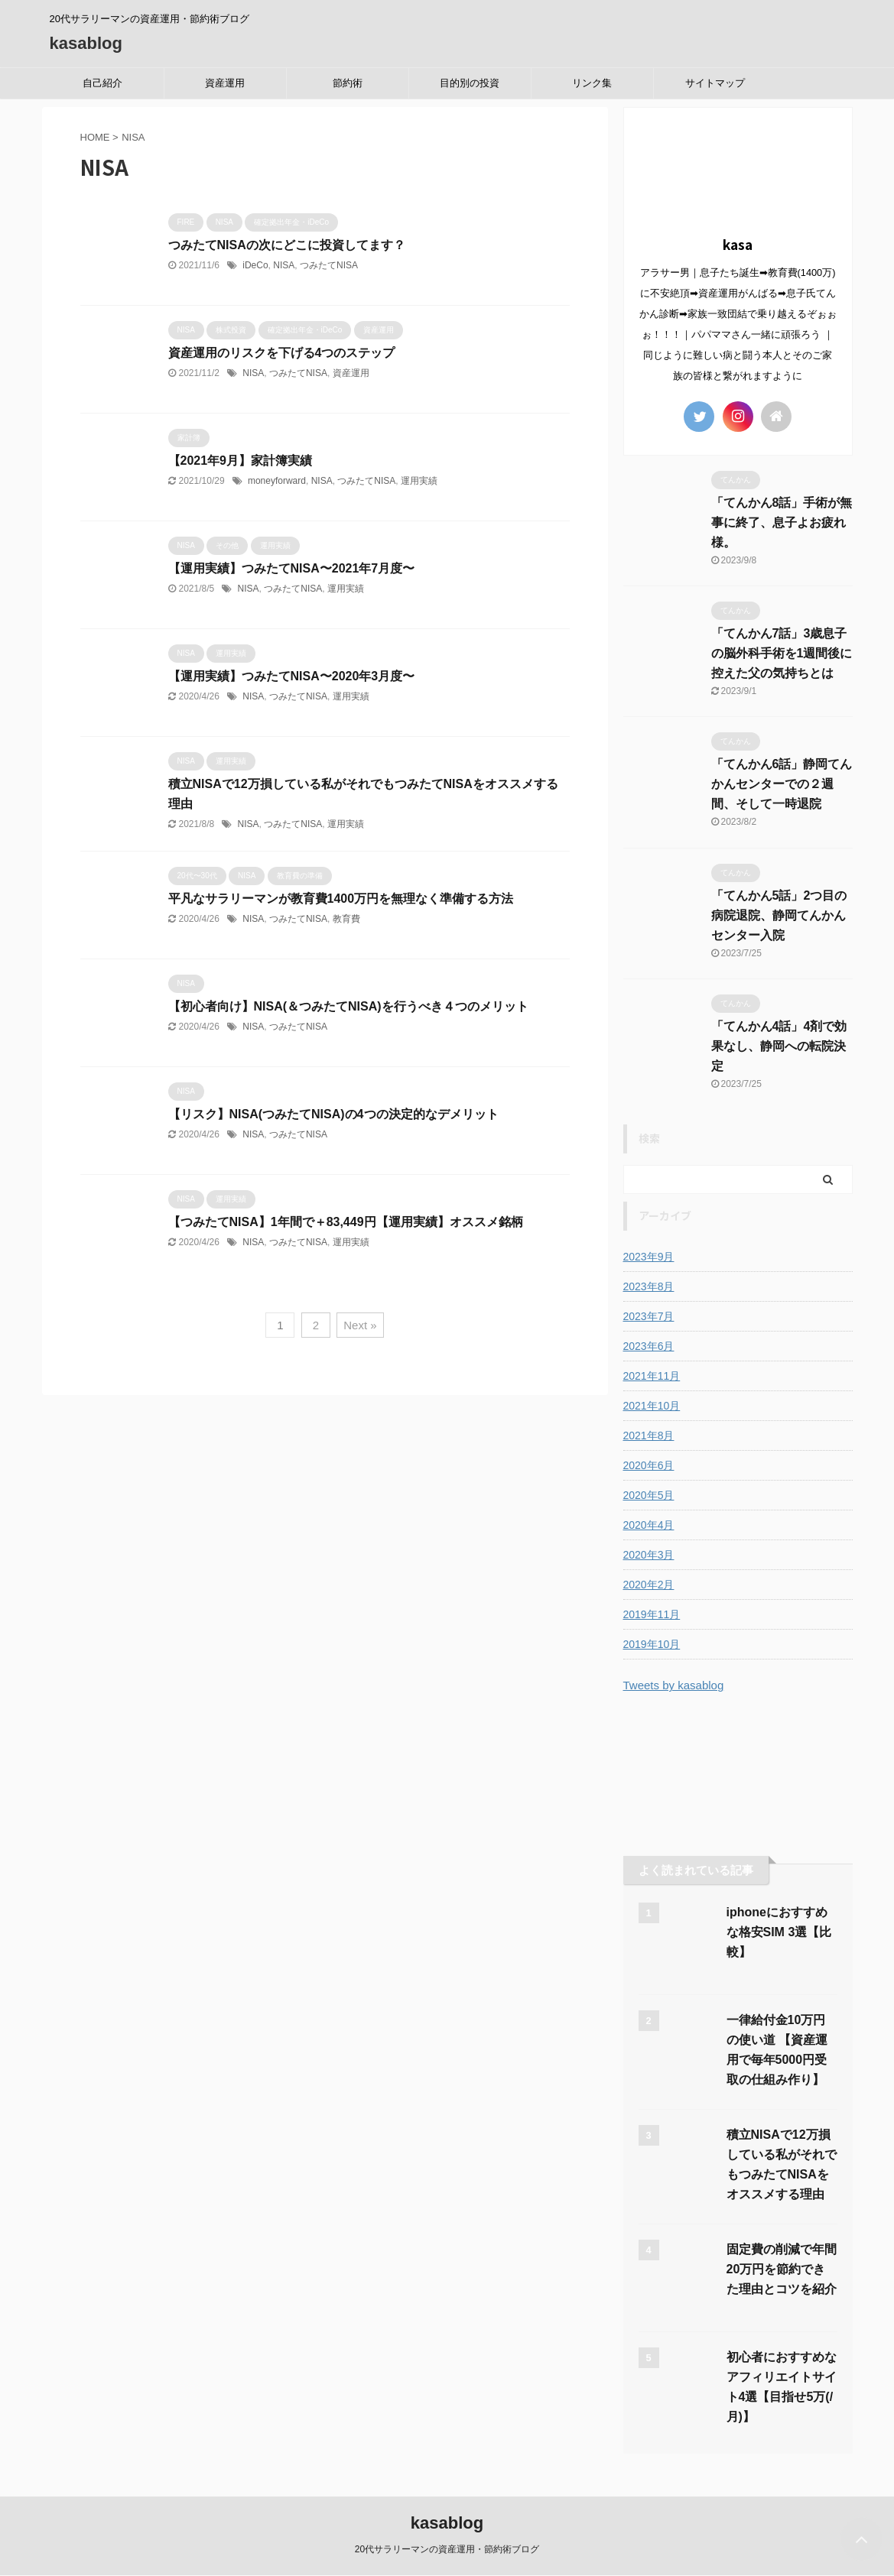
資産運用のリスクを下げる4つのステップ (281, 352)
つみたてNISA (329, 265)
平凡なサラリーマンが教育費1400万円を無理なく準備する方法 (341, 898)
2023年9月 (649, 1257)
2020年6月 (649, 1465)
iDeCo (255, 265)
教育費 (346, 918)
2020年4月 (649, 1525)
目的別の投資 (469, 83)
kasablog (86, 43)
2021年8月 (649, 1435)
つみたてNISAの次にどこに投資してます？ (286, 244)
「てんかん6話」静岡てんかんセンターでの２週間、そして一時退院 (782, 784)
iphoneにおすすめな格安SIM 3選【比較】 (779, 1932)
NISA (283, 265)
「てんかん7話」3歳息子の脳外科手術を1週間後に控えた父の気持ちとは (782, 653)
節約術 (347, 83)
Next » (359, 1325)
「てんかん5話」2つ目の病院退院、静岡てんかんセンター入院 (779, 915)
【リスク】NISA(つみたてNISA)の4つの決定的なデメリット (333, 1114)
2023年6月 (649, 1346)
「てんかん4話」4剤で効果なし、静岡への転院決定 (779, 1046)
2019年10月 (652, 1644)
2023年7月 (649, 1316)
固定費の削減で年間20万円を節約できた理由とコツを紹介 (782, 2269)
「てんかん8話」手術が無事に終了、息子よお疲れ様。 (782, 522)
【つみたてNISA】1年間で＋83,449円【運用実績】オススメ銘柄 (345, 1221)
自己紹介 (102, 83)
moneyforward (277, 480)
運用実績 (419, 480)
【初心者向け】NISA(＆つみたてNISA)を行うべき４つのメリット (348, 1006)
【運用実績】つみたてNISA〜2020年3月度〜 (291, 676)
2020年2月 (649, 1584)
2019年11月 (652, 1614)
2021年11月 (652, 1376)
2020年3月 (649, 1555)
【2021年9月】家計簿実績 (240, 460)
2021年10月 (652, 1406)
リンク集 (592, 83)
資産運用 (225, 83)
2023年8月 (649, 1286)
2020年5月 (649, 1495)
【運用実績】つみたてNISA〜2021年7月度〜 (291, 568)
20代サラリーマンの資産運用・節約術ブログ (447, 2549)
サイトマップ (715, 83)
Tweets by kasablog (673, 1685)
